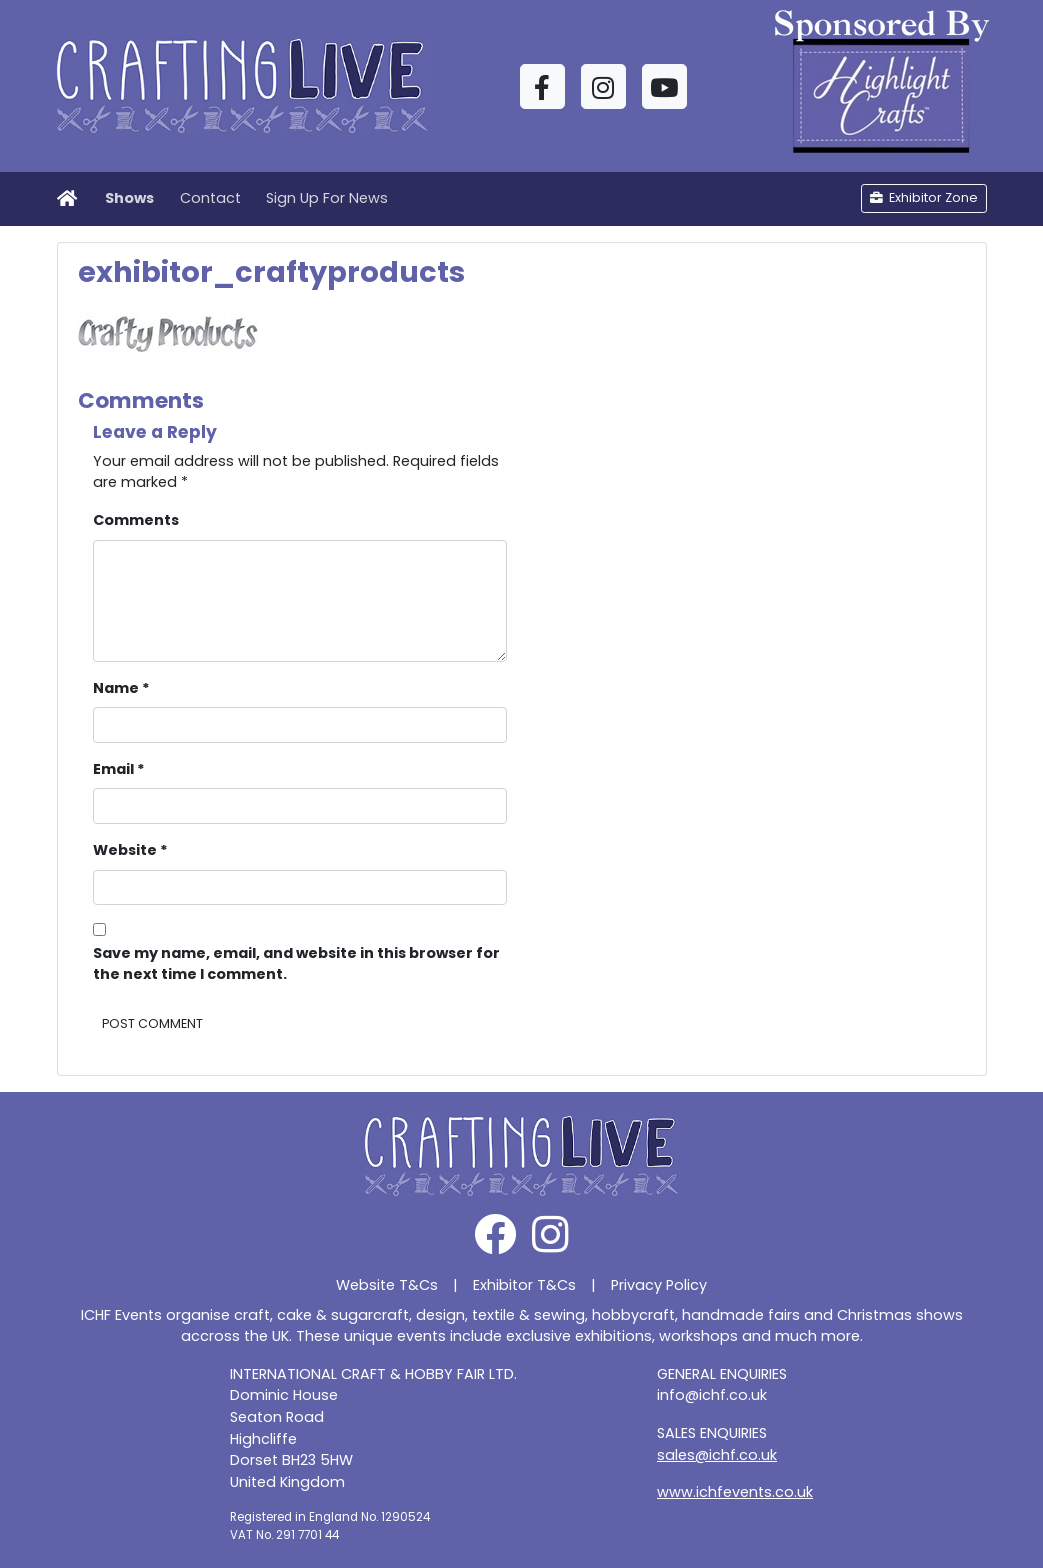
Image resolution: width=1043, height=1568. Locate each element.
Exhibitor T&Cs (524, 1285)
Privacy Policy (659, 1285)
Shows (129, 198)
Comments (136, 520)
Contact (210, 198)
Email (119, 769)
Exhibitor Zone (924, 197)
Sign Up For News (327, 198)
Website (130, 850)
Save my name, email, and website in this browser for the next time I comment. (296, 964)
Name (121, 688)
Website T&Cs (387, 1285)
